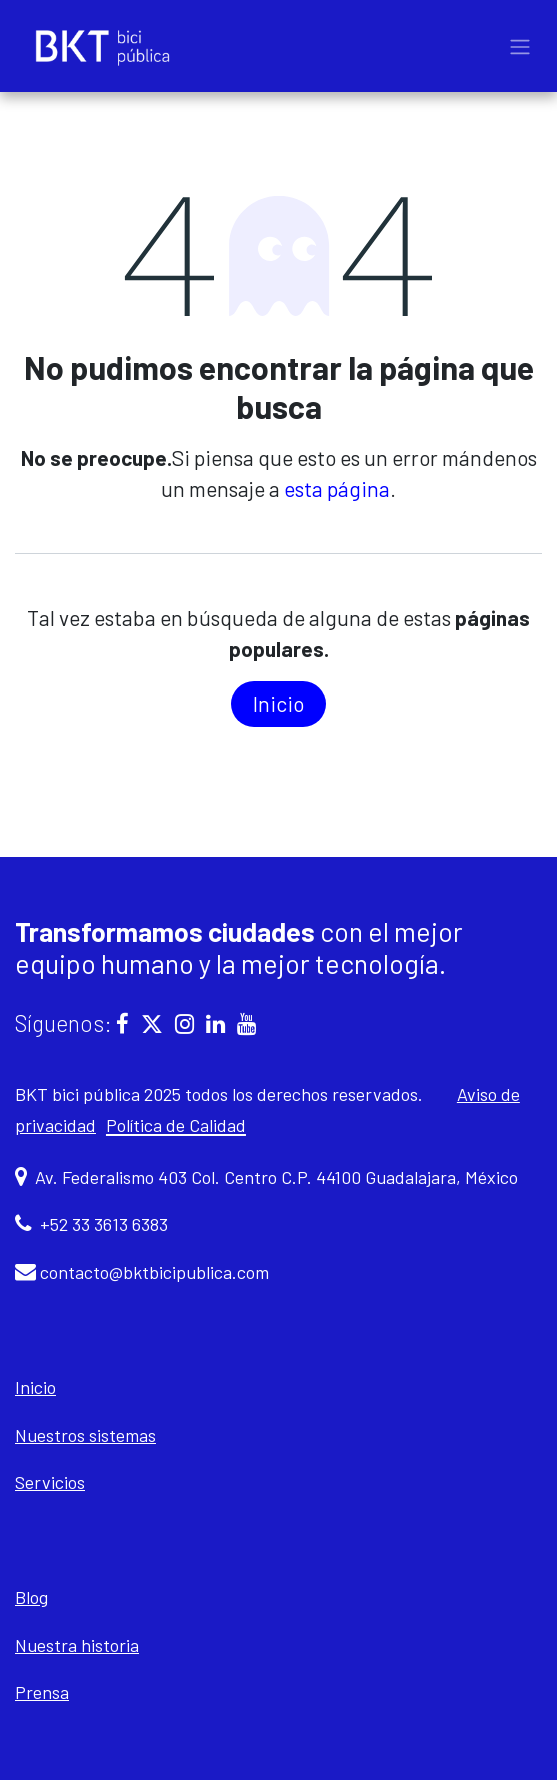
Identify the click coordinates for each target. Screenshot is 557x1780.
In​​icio (278, 703)
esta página (337, 488)
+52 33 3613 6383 (104, 1224)
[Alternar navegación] (520, 46)
